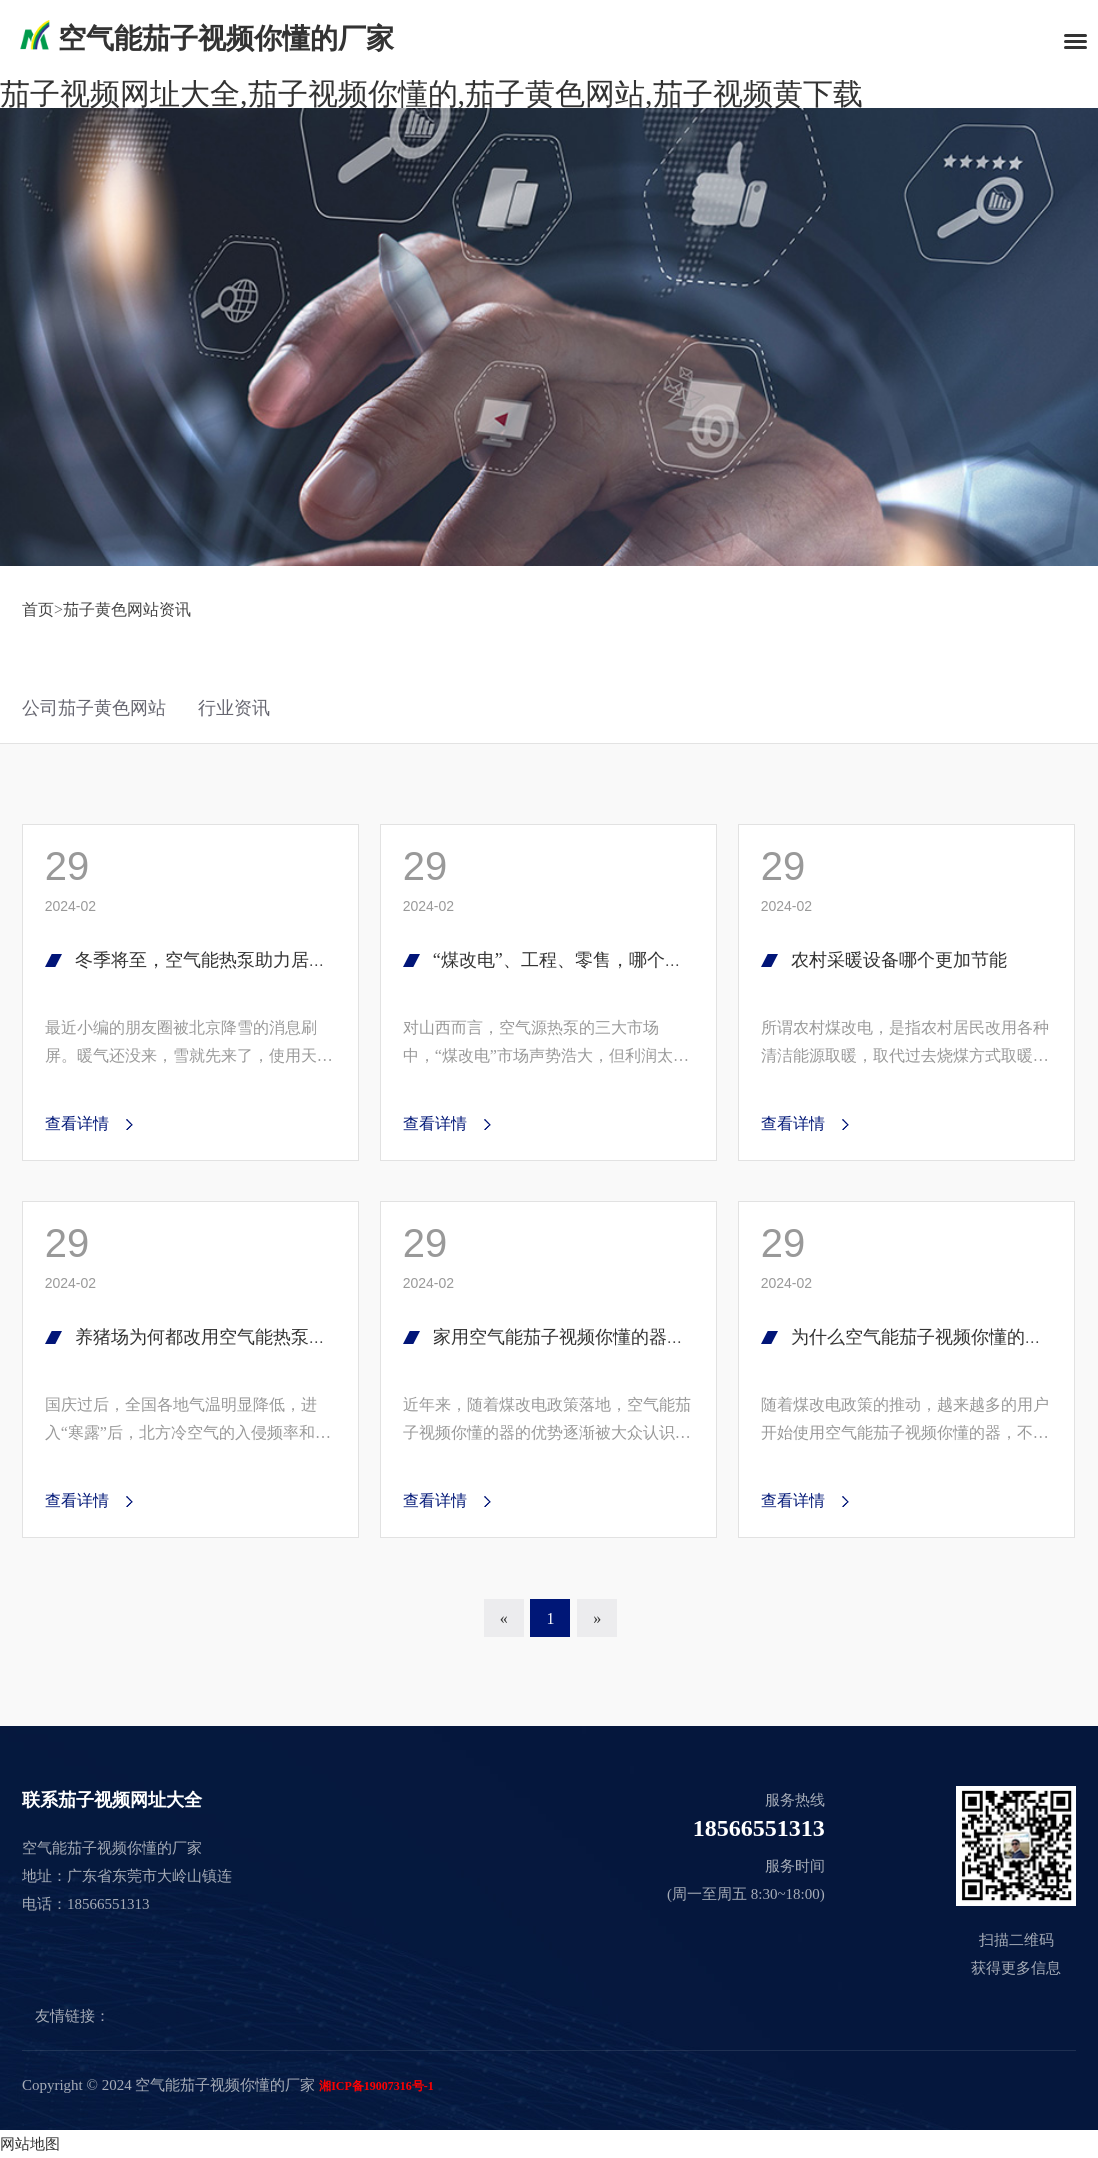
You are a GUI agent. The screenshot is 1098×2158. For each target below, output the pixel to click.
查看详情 (77, 1123)
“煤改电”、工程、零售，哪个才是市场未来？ (612, 960)
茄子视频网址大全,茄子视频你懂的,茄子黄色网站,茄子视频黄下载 (431, 93)
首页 (38, 609)
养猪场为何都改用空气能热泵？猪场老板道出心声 (273, 1337)
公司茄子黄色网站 (94, 708)
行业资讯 (234, 708)
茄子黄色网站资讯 (127, 609)
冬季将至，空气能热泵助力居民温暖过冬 (237, 960)
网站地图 (30, 2144)
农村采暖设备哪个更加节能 (899, 960)
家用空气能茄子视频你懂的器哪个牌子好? (599, 1337)
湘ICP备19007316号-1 (376, 2086)
